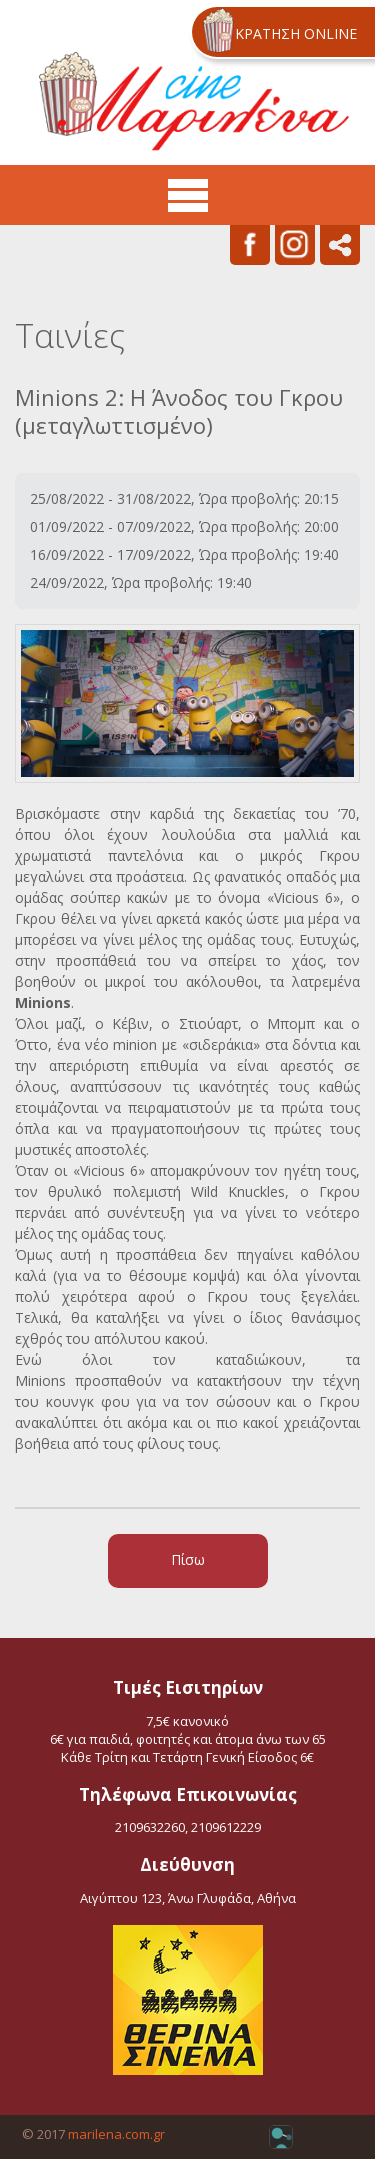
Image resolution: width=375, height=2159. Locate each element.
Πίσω (188, 1559)
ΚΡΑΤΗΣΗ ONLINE (296, 33)
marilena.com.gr (116, 2134)
